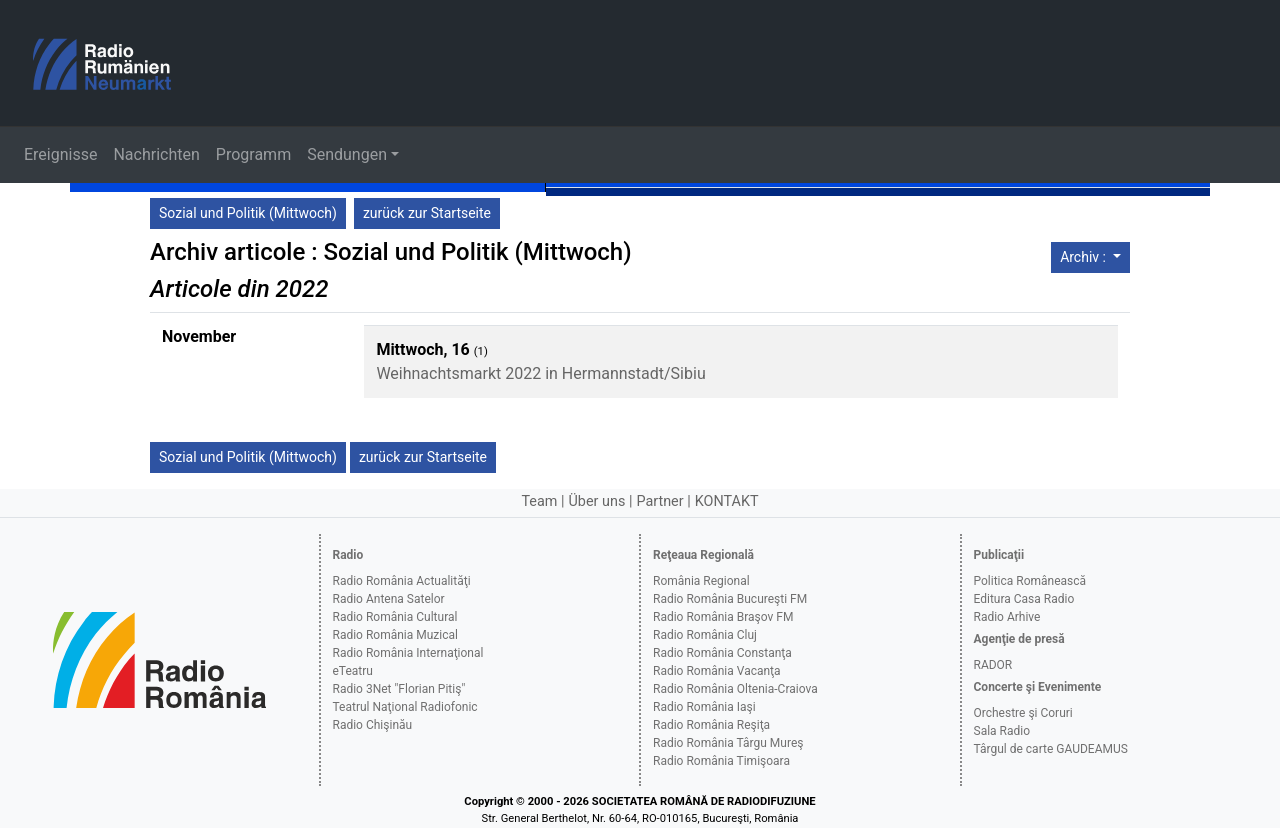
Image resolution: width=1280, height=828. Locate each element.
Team (539, 501)
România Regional (701, 581)
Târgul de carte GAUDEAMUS (1051, 749)
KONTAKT (727, 501)
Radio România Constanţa (722, 653)
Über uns (597, 501)
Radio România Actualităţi (402, 581)
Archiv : (1084, 257)
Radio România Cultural (395, 617)
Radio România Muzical (395, 635)
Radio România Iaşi (704, 707)
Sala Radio (1002, 731)
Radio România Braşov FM (723, 617)
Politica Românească (1030, 581)
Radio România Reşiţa (711, 725)
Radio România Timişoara (721, 761)
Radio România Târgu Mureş (728, 743)
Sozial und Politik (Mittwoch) (248, 213)
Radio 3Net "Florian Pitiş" (399, 689)
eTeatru (353, 671)
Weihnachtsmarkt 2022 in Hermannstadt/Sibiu (540, 373)
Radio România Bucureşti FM (730, 599)
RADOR (993, 665)
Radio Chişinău (373, 725)
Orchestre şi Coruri (1023, 713)
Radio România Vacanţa (717, 671)
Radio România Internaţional (408, 653)
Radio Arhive (1007, 617)
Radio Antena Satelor (389, 599)
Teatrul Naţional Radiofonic (405, 707)
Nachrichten (156, 154)
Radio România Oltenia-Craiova (735, 689)
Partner (659, 501)
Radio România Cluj (705, 635)
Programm (253, 154)
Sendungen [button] (347, 154)
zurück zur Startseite (427, 213)
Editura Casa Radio (1024, 599)
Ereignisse (60, 154)
